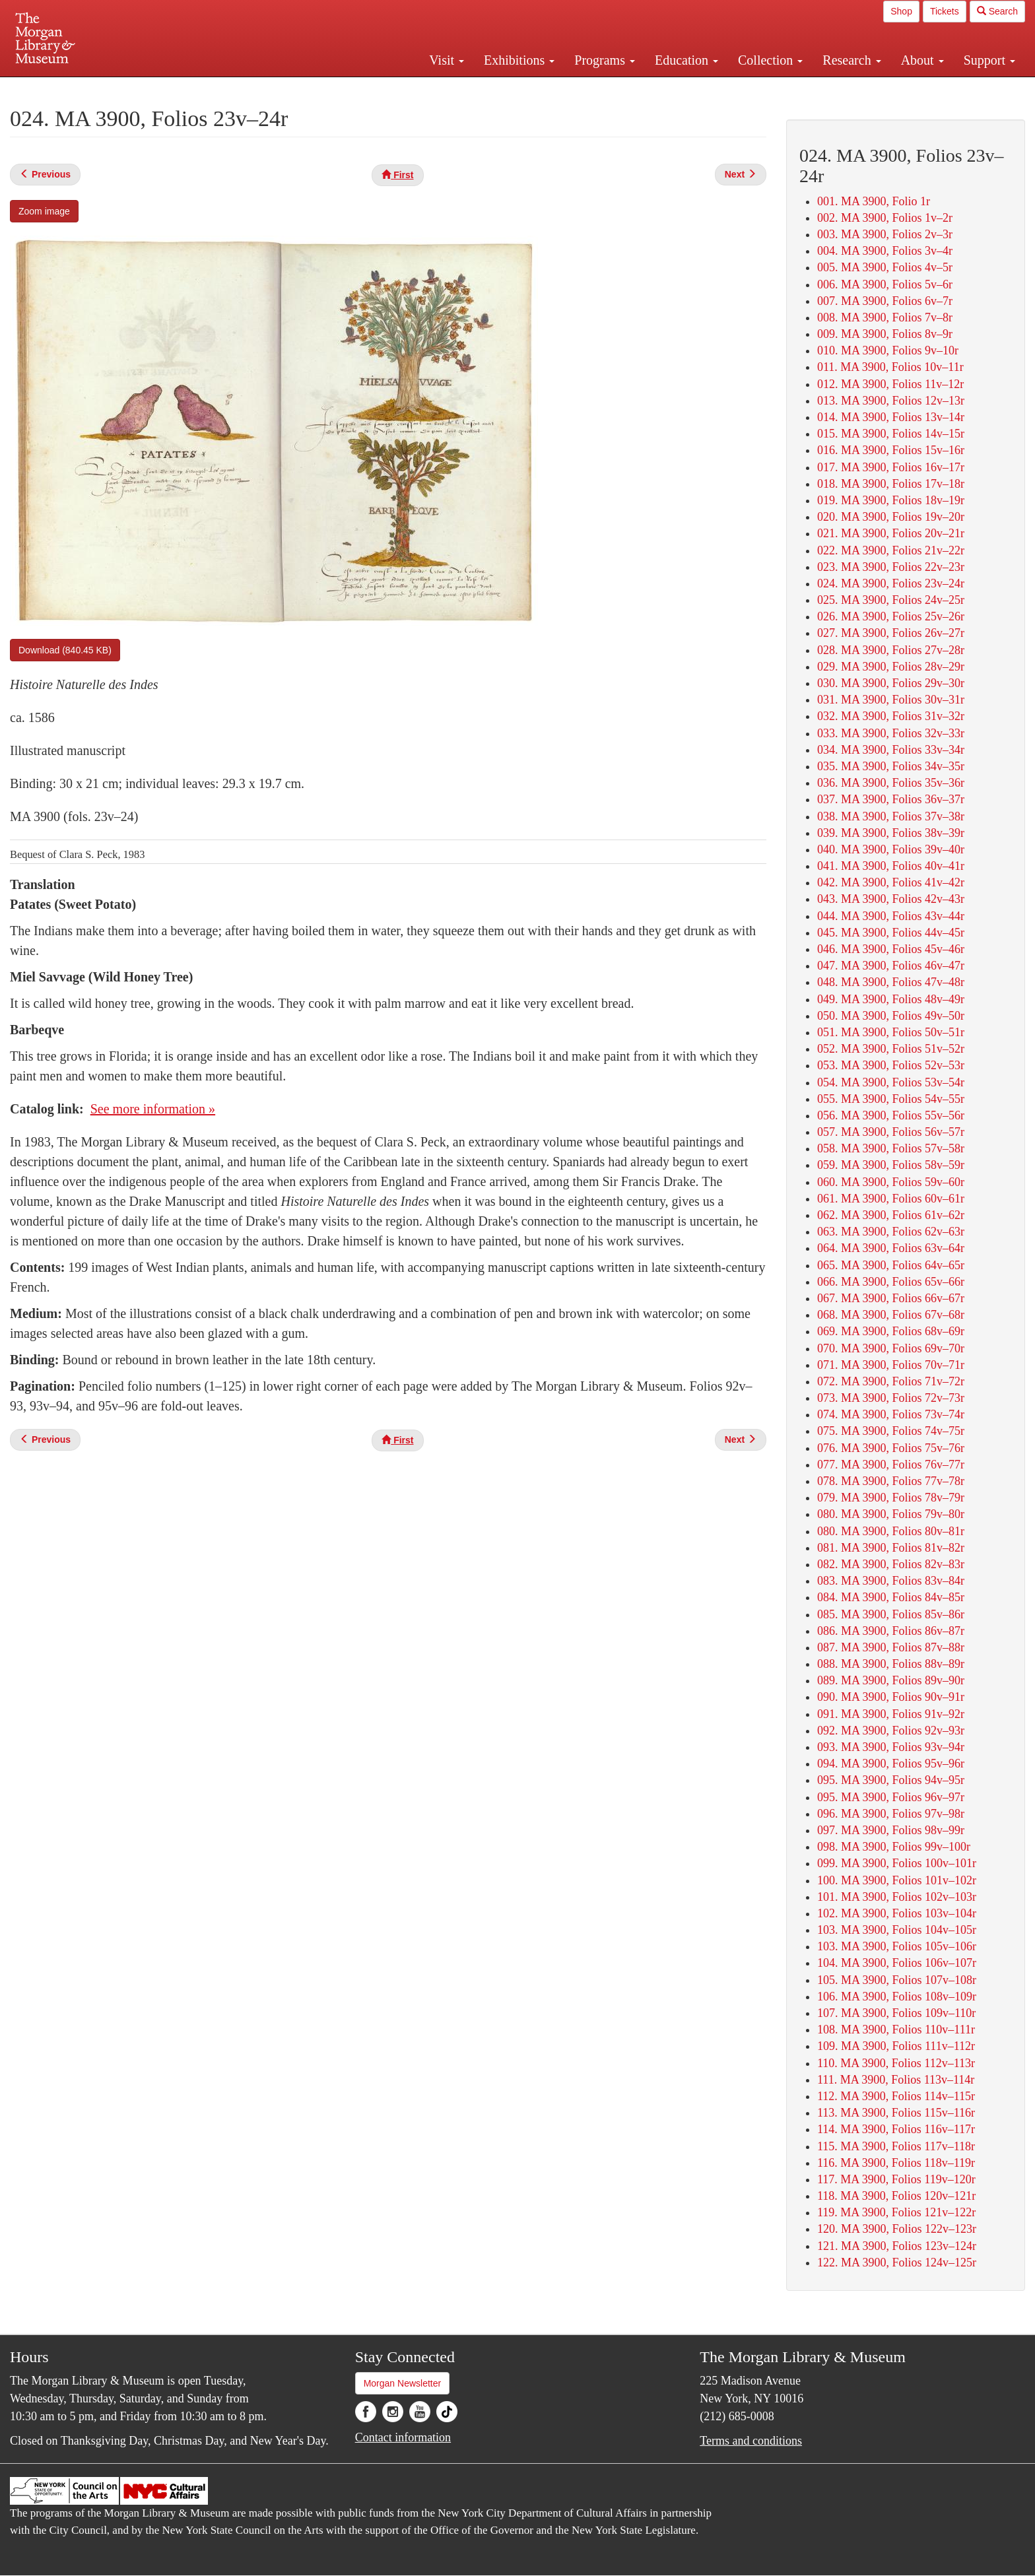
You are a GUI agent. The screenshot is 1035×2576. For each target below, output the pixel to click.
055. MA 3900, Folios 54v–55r (890, 1099)
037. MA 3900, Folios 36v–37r (890, 799)
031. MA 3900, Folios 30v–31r (890, 699)
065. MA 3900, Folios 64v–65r (890, 1265)
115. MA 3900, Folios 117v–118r (896, 2146)
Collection (770, 60)
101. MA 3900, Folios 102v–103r (896, 1896)
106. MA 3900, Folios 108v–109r (896, 1996)
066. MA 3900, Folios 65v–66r (890, 1281)
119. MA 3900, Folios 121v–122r (896, 2212)
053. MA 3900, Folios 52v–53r (890, 1065)
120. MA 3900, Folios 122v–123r (896, 2228)
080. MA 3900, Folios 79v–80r (890, 1514)
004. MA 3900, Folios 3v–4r (884, 250)
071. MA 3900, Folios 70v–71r (890, 1364)
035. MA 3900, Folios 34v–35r (890, 766)
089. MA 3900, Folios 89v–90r (890, 1680)
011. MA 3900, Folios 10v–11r (890, 367)
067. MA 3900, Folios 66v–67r (890, 1298)
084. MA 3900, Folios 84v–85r (890, 1597)
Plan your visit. (360, 88)
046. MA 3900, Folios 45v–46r (890, 949)
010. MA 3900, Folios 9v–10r (887, 350)
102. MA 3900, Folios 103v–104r (896, 1913)
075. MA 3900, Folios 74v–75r (890, 1430)
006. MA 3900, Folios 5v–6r (884, 284)
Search (997, 11)
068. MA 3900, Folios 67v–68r (890, 1314)
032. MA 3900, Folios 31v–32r (890, 716)
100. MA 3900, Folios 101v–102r (896, 1880)
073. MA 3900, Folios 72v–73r (890, 1397)
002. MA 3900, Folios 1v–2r (884, 217)
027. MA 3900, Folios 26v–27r (890, 633)
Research (851, 60)
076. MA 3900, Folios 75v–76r (890, 1448)
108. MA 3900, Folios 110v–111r (896, 2029)
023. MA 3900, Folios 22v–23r (890, 567)
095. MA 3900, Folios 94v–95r (890, 1780)
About (922, 60)
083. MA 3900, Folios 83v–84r (890, 1580)
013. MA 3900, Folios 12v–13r (890, 400)
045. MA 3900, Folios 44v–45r (890, 932)
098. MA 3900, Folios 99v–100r (893, 1846)
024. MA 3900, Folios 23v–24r (890, 583)
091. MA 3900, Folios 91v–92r (890, 1714)
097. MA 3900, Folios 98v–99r (890, 1830)
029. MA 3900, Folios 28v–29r (890, 666)
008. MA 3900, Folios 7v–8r (884, 317)
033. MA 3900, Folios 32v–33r (890, 733)
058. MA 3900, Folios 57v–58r (890, 1148)
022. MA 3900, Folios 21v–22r (890, 550)
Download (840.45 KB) (65, 650)
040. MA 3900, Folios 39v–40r (890, 849)
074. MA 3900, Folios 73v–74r (890, 1414)
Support (989, 60)
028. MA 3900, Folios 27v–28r (890, 650)
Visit (446, 60)
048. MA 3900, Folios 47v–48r (890, 982)
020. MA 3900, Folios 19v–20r (890, 516)
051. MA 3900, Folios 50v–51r (890, 1032)
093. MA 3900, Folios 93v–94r (890, 1747)
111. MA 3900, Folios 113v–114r (895, 2079)
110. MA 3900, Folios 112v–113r (896, 2063)
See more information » (152, 1109)
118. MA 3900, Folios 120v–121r (896, 2195)
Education (686, 60)
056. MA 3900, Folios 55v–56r (890, 1115)
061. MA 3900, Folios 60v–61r (890, 1198)
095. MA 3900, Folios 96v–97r (890, 1797)
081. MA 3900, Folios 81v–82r (890, 1547)
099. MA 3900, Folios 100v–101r (896, 1863)
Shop (901, 11)
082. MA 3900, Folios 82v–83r (890, 1564)
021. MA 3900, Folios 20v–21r (890, 533)
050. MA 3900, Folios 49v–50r (890, 1015)
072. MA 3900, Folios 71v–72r (890, 1381)
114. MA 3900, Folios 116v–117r (896, 2129)
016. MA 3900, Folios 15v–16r (890, 450)
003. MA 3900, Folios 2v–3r (884, 234)
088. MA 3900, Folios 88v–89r (890, 1663)
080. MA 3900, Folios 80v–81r (890, 1531)
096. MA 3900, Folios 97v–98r (890, 1813)
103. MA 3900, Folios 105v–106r (896, 1946)
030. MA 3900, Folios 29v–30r (890, 683)
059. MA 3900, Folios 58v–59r (890, 1165)
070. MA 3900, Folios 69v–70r (890, 1348)
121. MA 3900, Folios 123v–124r (896, 2246)
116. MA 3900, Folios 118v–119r (896, 2162)
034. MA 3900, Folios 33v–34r (890, 749)
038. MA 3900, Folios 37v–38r (890, 816)
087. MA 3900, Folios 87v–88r (890, 1647)
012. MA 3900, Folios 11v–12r (890, 384)
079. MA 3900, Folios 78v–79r (890, 1497)
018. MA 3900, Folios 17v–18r (890, 483)
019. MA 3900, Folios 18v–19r (890, 500)
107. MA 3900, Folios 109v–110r (896, 2013)
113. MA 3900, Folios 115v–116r (896, 2112)
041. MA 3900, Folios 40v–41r (890, 866)
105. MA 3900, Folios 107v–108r (896, 1980)
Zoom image (44, 211)
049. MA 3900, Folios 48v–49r (890, 999)
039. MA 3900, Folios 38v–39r (890, 833)
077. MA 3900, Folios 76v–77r (890, 1464)
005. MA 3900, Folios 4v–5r (884, 267)
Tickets (944, 11)
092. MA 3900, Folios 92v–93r (890, 1730)
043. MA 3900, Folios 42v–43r (890, 899)
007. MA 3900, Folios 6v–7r (884, 301)
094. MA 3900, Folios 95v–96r (890, 1763)
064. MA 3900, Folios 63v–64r (890, 1248)
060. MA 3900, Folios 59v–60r (890, 1182)
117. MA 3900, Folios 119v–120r (896, 2179)
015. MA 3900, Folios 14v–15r (890, 433)
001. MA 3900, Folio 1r (873, 201)
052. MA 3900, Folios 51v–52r (890, 1048)
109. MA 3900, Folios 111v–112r (896, 2046)
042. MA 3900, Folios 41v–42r (890, 882)
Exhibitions (519, 60)
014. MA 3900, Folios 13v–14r (890, 417)
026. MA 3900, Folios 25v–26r (890, 616)
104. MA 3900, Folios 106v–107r (896, 1962)
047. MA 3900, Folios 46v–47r (890, 965)
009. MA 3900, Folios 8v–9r (884, 334)
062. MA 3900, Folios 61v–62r (890, 1215)
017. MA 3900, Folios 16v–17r (890, 467)
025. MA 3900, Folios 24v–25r (890, 600)
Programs (604, 60)
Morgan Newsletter (403, 2383)
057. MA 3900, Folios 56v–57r (890, 1132)
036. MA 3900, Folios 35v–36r (890, 782)
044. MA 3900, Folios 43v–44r (890, 916)
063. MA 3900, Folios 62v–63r (890, 1231)
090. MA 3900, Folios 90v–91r (890, 1696)
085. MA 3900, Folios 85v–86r (890, 1614)
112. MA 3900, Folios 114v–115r (896, 2096)
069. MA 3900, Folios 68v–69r (890, 1331)
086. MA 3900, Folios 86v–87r (890, 1630)
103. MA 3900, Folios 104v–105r (896, 1929)
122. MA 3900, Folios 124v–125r (896, 2262)
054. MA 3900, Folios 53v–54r (890, 1082)
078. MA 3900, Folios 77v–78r (890, 1481)
